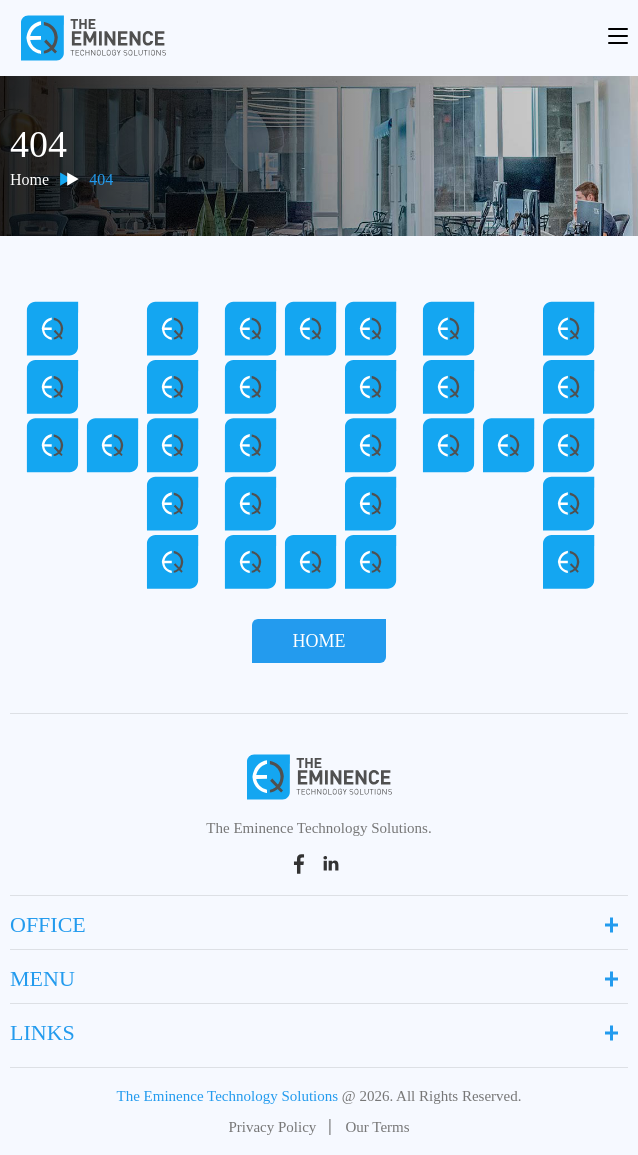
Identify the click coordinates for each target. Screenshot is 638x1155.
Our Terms (377, 1127)
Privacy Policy (272, 1127)
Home (29, 179)
